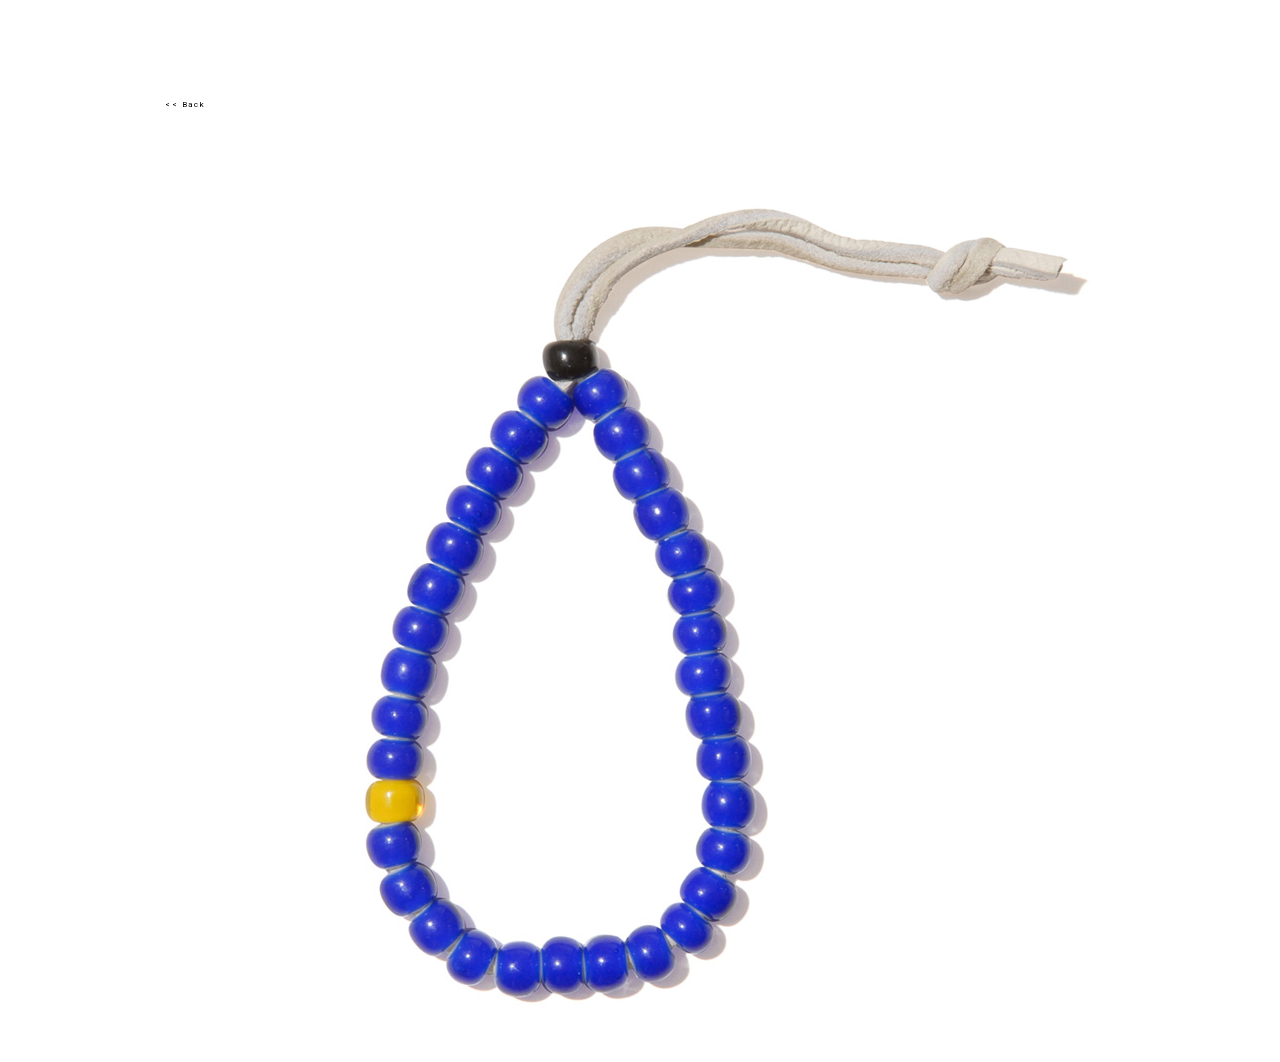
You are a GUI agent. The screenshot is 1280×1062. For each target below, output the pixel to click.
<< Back (185, 104)
